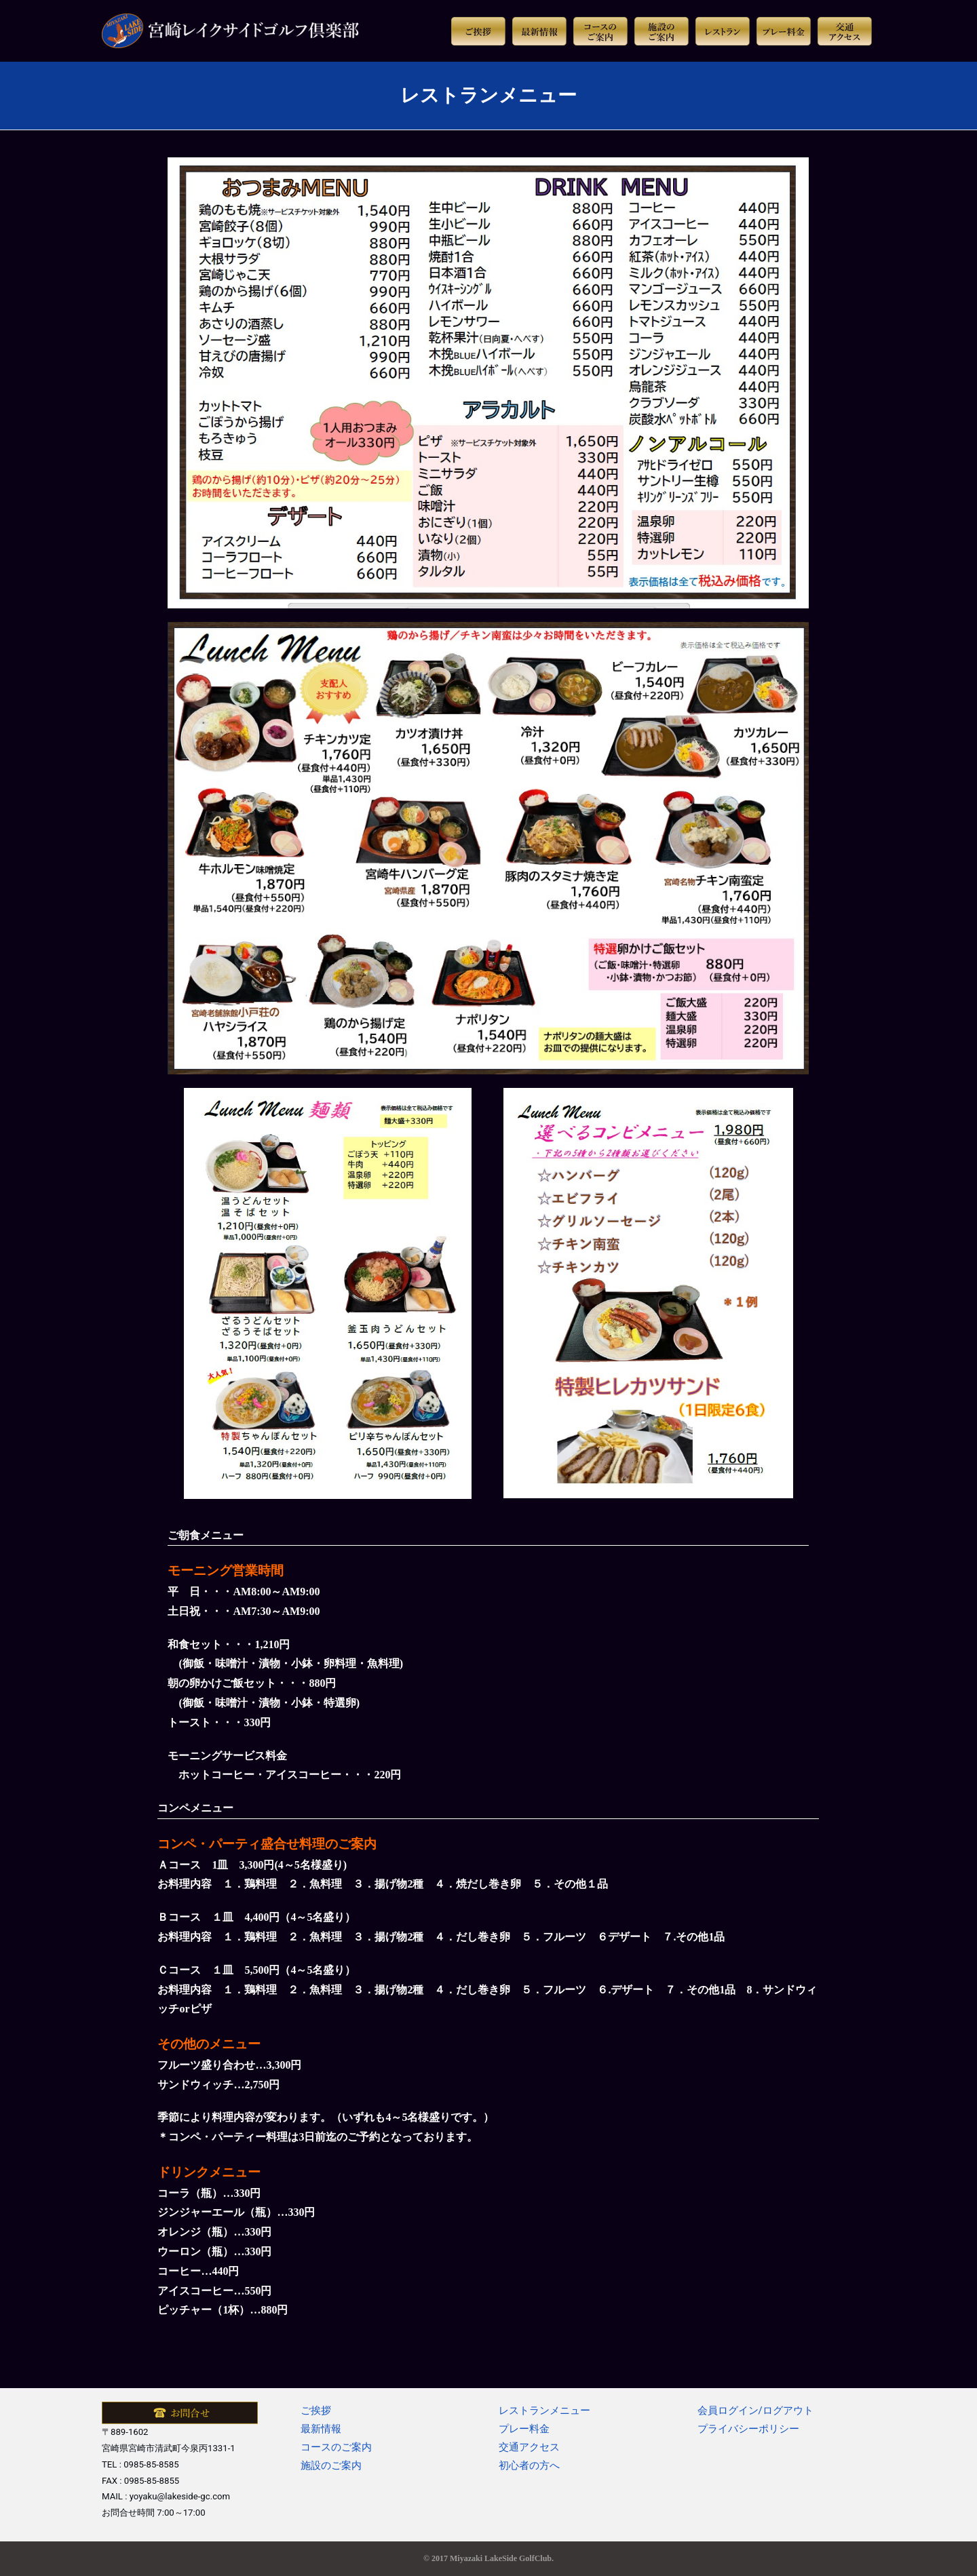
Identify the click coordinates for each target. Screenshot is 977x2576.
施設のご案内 (331, 2465)
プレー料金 (524, 2429)
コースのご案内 (336, 2447)
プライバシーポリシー (748, 2429)
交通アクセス (529, 2447)
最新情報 (321, 2429)
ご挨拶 (316, 2410)
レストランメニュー (544, 2410)
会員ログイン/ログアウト (755, 2410)
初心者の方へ (529, 2465)
